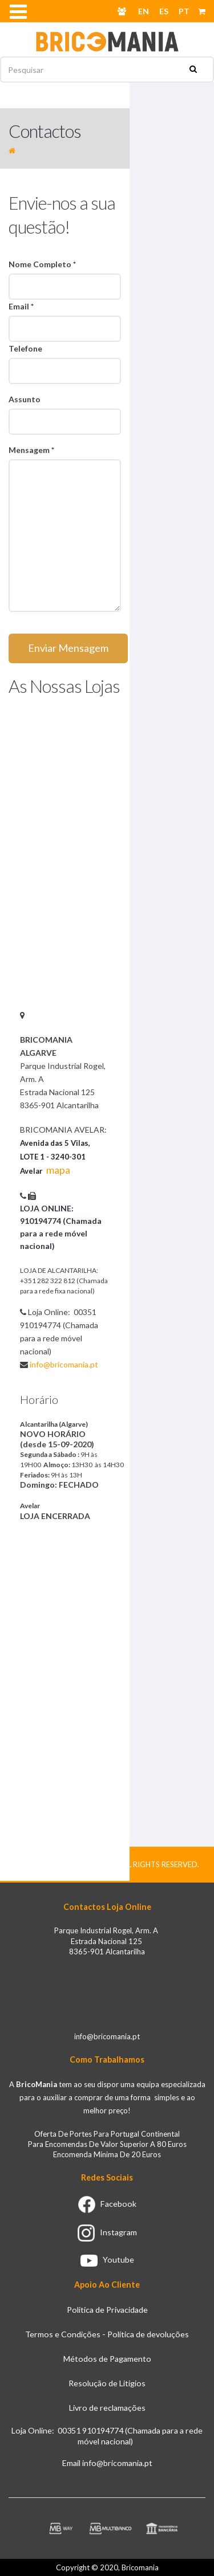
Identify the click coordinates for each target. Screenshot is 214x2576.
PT (184, 11)
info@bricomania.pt (64, 1364)
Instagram (107, 2232)
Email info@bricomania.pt (107, 2463)
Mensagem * (31, 450)
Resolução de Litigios (107, 2383)
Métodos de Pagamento (107, 2358)
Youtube (107, 2259)
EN (143, 11)
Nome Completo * (42, 264)
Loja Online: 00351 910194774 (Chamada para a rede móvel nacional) (107, 2436)
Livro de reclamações (107, 2407)
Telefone (25, 348)
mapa (58, 1170)
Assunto (25, 399)
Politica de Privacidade (107, 2309)
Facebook (107, 2203)
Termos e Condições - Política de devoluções (107, 2334)
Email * (21, 306)
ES (163, 11)
